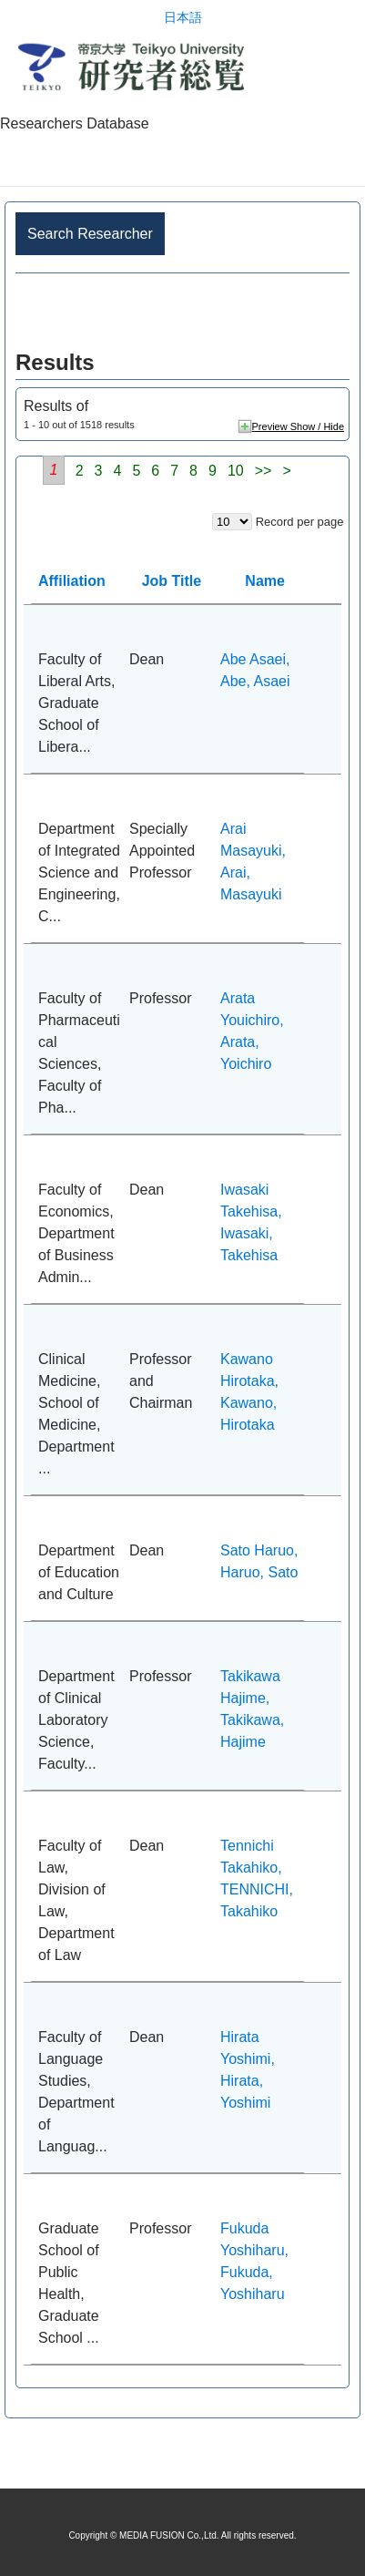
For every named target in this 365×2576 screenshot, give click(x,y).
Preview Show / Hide (298, 426)
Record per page (300, 522)
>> (263, 470)
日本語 (183, 18)
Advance (182, 312)
